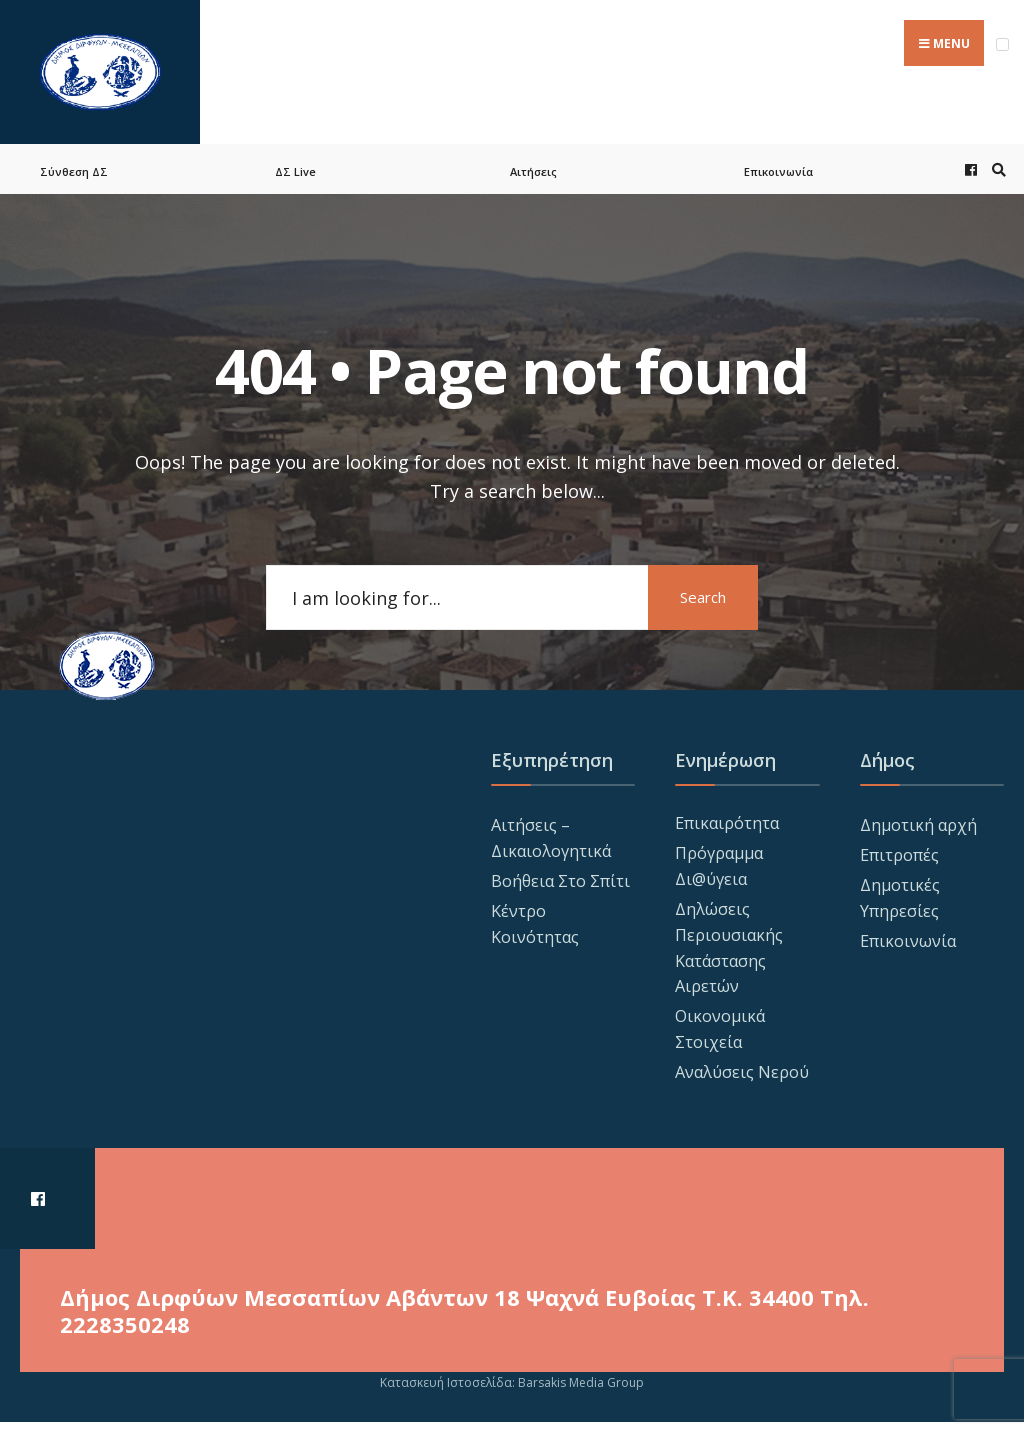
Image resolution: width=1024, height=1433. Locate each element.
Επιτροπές (899, 855)
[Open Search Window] (996, 169)
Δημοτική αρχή (918, 825)
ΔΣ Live (295, 171)
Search (703, 597)
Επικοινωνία (778, 171)
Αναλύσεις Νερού (742, 1072)
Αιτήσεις (533, 171)
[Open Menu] (1002, 44)
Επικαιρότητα (727, 823)
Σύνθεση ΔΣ (74, 171)
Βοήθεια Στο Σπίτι (560, 881)
